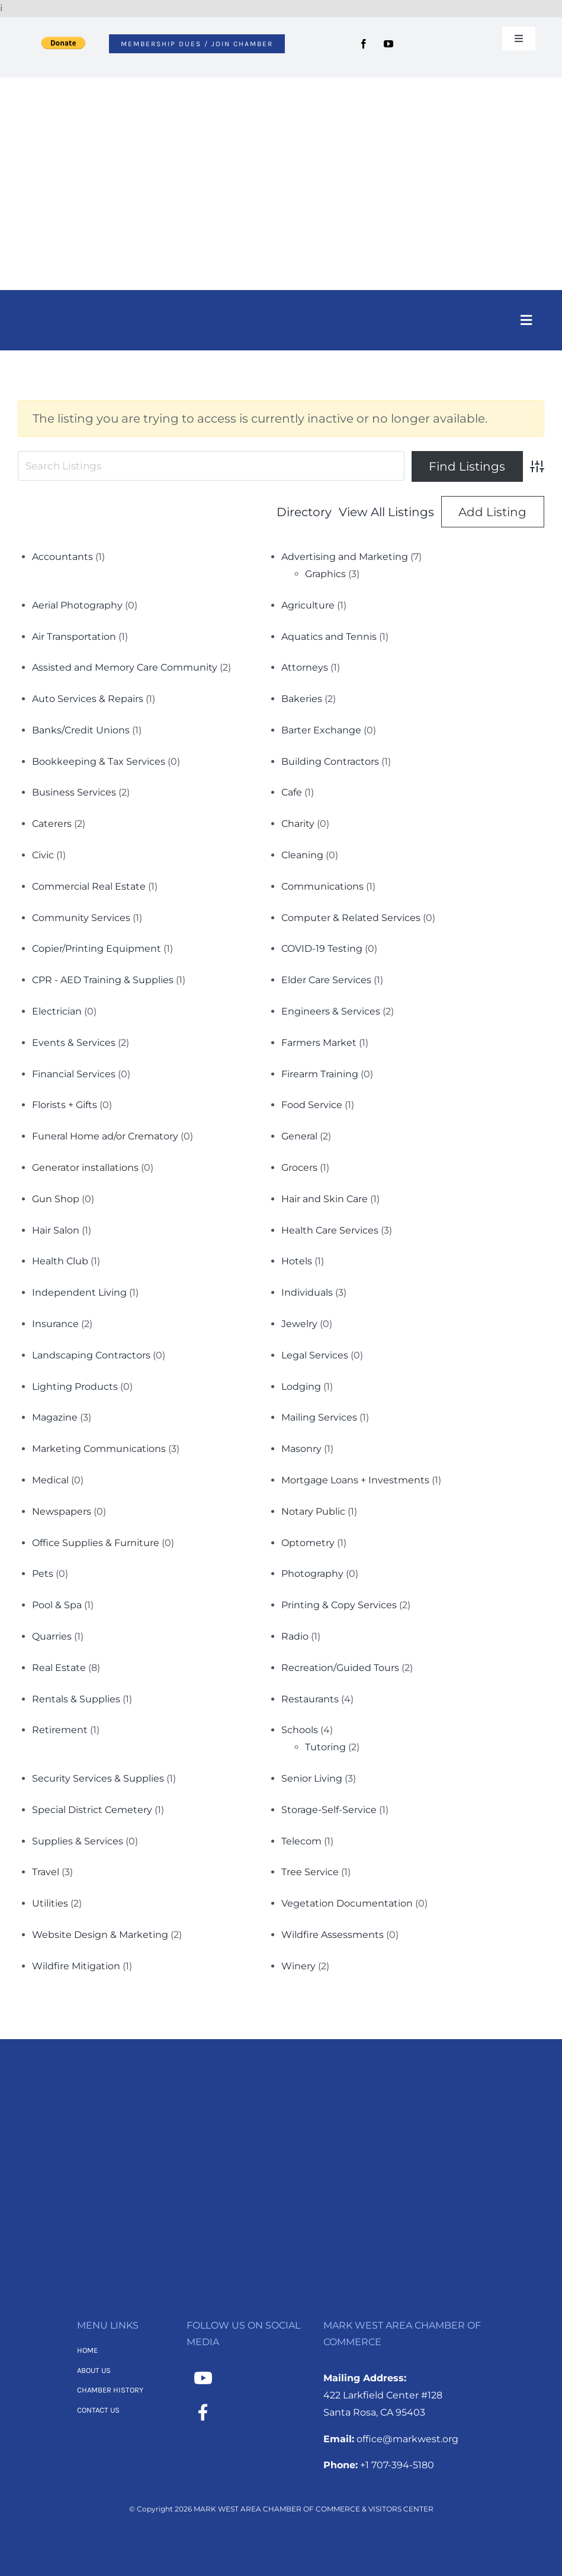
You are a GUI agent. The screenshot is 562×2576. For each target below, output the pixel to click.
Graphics (325, 573)
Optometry (308, 1542)
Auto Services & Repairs (87, 698)
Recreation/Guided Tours (340, 1667)
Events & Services (73, 1042)
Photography (312, 1573)
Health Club (60, 1261)
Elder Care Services (326, 980)
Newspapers (61, 1511)
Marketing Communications (99, 1448)
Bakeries (301, 698)
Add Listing (492, 512)
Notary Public (313, 1511)
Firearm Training (319, 1074)
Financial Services (73, 1074)
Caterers (52, 823)
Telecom (301, 1841)
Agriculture (308, 605)
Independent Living (79, 1292)
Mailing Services (319, 1417)
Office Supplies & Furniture (95, 1542)
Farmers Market (319, 1042)
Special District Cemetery (92, 1809)
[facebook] (363, 43)
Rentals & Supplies (76, 1699)
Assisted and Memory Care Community (124, 667)
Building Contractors (330, 761)
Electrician (57, 1011)
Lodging (301, 1386)
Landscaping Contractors (91, 1355)
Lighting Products (75, 1386)
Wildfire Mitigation (76, 1966)
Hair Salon (55, 1230)
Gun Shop (55, 1199)
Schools (299, 1729)
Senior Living (311, 1778)
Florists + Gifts (64, 1104)
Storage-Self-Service (329, 1809)
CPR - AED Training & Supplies (103, 980)
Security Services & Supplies (98, 1778)
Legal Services (314, 1355)
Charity (297, 823)
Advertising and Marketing (344, 556)
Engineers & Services (330, 1011)
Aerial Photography (77, 605)
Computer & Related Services (350, 917)
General (299, 1136)
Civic (43, 855)
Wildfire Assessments (332, 1934)
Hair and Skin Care (324, 1199)
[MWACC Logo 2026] (281, 93)
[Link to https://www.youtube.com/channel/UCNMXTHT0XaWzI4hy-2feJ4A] (203, 2378)
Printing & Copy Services (339, 1605)
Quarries (52, 1636)
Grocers (299, 1167)
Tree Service (310, 1872)
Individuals (307, 1292)
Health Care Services (329, 1230)
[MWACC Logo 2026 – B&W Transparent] (281, 2096)
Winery (298, 1966)
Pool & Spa (57, 1605)
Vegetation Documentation (347, 1903)
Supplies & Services (77, 1841)
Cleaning (302, 855)
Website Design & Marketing (100, 1934)
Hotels (296, 1261)
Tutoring (325, 1747)
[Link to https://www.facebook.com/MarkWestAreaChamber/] (203, 2412)
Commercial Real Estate (89, 886)
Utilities (50, 1903)
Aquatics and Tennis (329, 636)
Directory (304, 512)
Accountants (62, 556)
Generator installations (85, 1167)
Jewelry (299, 1323)
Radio (295, 1636)
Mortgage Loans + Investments (355, 1480)
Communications (322, 886)
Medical (50, 1480)
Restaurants (310, 1699)
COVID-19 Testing (321, 948)
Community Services (81, 917)
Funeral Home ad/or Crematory (105, 1136)
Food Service (311, 1104)
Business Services (74, 792)
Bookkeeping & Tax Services (98, 761)
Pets (42, 1573)
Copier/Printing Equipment (96, 948)
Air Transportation (74, 636)
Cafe (291, 792)
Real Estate (59, 1667)
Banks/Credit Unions (81, 730)
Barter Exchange (321, 730)
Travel (45, 1872)
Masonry (301, 1448)
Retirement (60, 1729)
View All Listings (386, 512)
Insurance (55, 1323)
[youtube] (388, 43)
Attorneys (304, 667)
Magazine (55, 1417)
